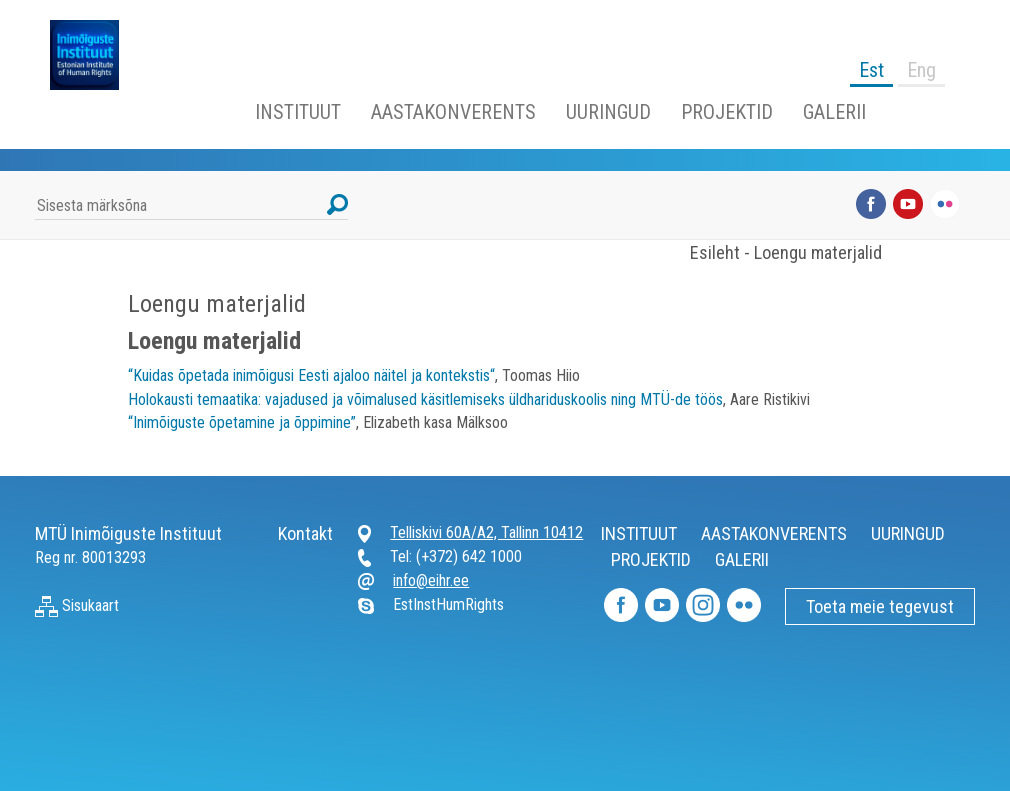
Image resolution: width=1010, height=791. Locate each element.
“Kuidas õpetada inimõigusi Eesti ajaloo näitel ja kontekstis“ (311, 375)
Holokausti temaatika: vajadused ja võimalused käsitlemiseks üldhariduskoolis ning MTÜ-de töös (425, 399)
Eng (921, 70)
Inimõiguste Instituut (95, 55)
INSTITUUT (298, 112)
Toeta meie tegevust (880, 606)
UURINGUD (608, 112)
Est (871, 70)
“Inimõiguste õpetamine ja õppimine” (242, 422)
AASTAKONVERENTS (453, 112)
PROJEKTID (727, 112)
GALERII (834, 112)
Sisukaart (77, 605)
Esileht (715, 252)
